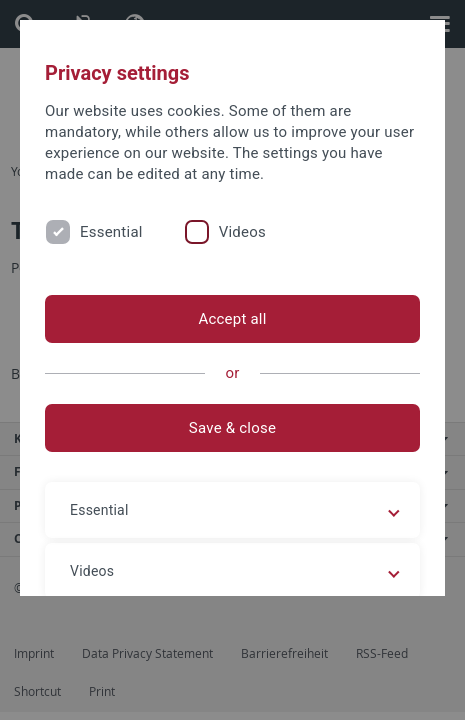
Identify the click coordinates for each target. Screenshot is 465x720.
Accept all (232, 319)
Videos (242, 232)
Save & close (232, 428)
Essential (111, 232)
